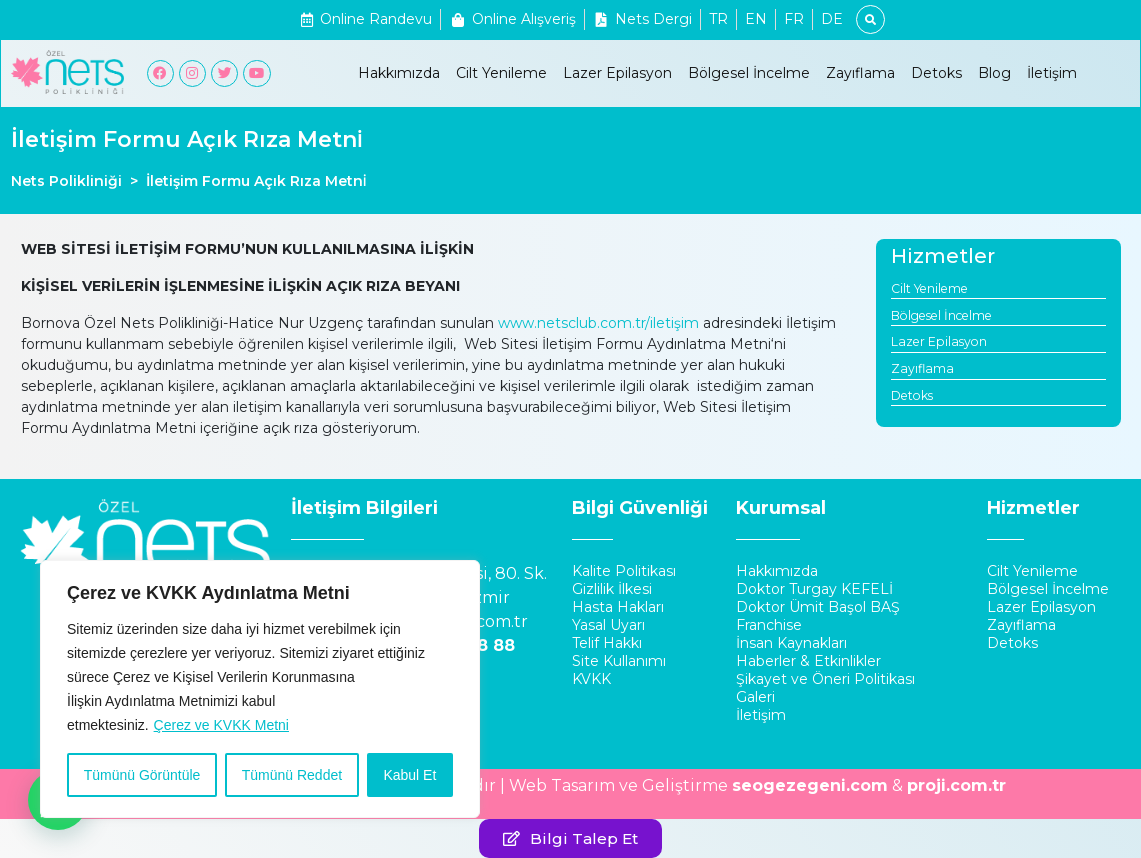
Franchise (769, 625)
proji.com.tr (956, 785)
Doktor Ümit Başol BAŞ (818, 607)
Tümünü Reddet (292, 775)
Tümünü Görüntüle (142, 775)
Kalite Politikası (624, 571)
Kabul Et (409, 775)
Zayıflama (860, 73)
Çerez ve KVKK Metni (221, 725)
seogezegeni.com (810, 785)
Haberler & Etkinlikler (808, 661)
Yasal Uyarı (608, 625)
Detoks (936, 73)
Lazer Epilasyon (617, 73)
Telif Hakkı (607, 643)
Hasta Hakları (618, 607)
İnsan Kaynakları (791, 643)
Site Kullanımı (619, 661)
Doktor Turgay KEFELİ (814, 589)
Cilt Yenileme (501, 73)
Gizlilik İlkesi (612, 589)
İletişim (1052, 73)
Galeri (755, 697)
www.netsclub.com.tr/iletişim (598, 323)
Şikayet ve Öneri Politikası (825, 679)
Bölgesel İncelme (749, 73)
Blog (994, 73)
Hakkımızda (399, 73)
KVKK (591, 679)
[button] (570, 838)
